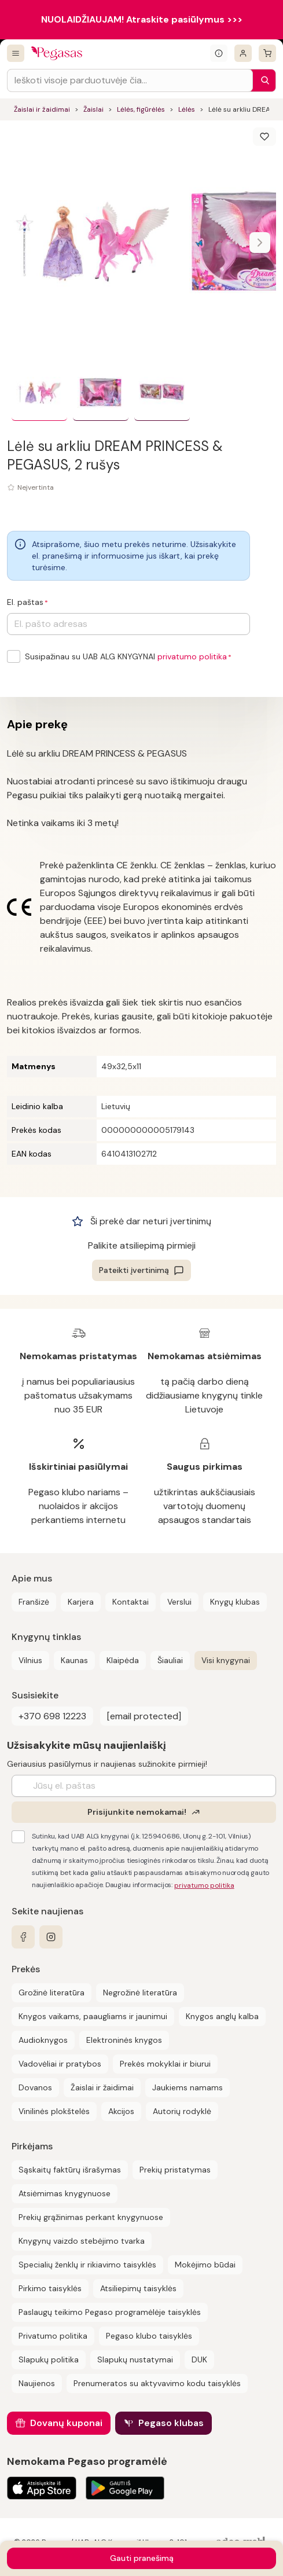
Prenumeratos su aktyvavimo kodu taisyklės (157, 2383)
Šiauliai (170, 1660)
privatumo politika (192, 656)
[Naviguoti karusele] (259, 242)
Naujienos (37, 2383)
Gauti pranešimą (142, 2558)
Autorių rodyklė (182, 2111)
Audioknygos (43, 2040)
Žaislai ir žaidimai (42, 109)
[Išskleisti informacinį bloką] (218, 53)
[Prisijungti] (243, 53)
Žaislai (93, 109)
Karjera (81, 1602)
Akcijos (121, 2111)
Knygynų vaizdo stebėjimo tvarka (82, 2241)
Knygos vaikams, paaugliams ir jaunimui (93, 2016)
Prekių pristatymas (175, 2169)
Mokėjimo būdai (205, 2264)
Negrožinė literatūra (140, 1992)
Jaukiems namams (187, 2087)
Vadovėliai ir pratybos (60, 2063)
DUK (199, 2359)
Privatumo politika (53, 2336)
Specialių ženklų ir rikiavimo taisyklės (87, 2264)
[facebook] (23, 1936)
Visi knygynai (225, 1660)
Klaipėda (122, 1660)
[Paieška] (262, 80)
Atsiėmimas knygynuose (65, 2193)
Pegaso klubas (171, 2423)
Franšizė (34, 1602)
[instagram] (51, 1936)
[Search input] (130, 80)
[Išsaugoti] (264, 136)
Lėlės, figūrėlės (141, 109)
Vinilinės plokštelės (54, 2111)
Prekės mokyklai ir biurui (165, 2063)
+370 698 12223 (52, 1716)
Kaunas (74, 1660)
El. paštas (25, 602)
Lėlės (186, 109)
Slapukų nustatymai (135, 2359)
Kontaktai (130, 1602)
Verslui (179, 1602)
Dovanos (35, 2087)
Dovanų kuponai (66, 2423)
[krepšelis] (267, 53)
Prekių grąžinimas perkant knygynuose (91, 2217)
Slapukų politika (49, 2359)
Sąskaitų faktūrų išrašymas (70, 2169)
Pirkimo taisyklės (50, 2288)
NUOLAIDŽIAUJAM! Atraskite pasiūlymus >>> (141, 19)
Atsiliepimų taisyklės (138, 2288)
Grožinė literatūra (51, 1992)
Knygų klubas (235, 1602)
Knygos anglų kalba (222, 2016)
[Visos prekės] (15, 53)
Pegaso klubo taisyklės (149, 2336)
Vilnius (30, 1660)
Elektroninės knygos (124, 2040)
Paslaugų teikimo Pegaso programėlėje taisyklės (110, 2312)
